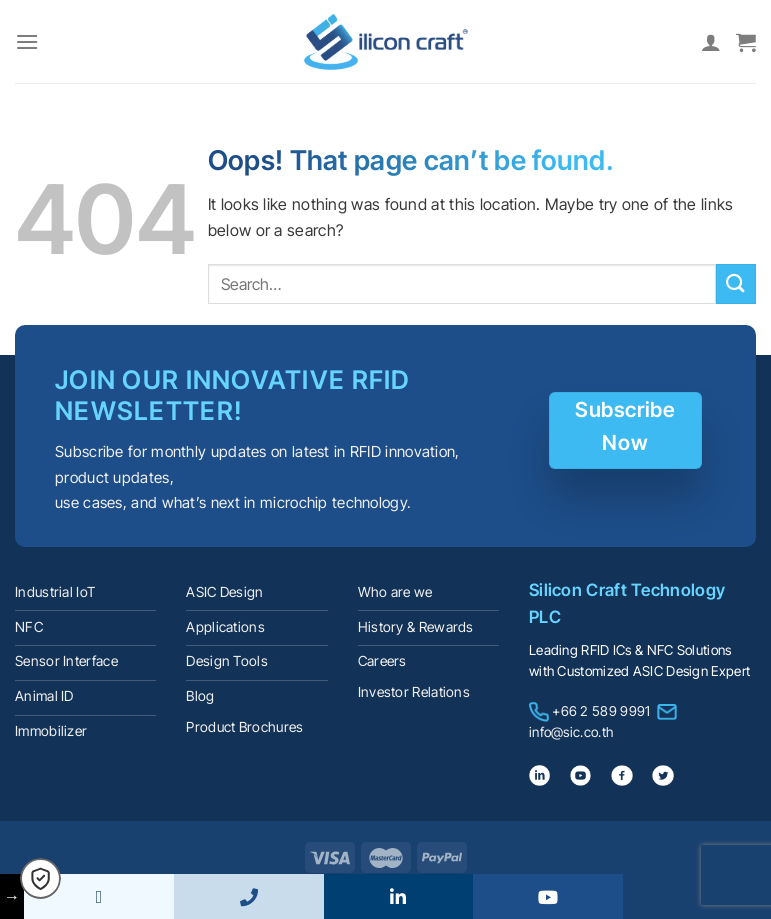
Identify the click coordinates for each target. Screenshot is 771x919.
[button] (40, 878)
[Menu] (27, 41)
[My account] (711, 42)
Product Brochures (244, 727)
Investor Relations (414, 692)
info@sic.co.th (571, 732)
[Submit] (736, 283)
